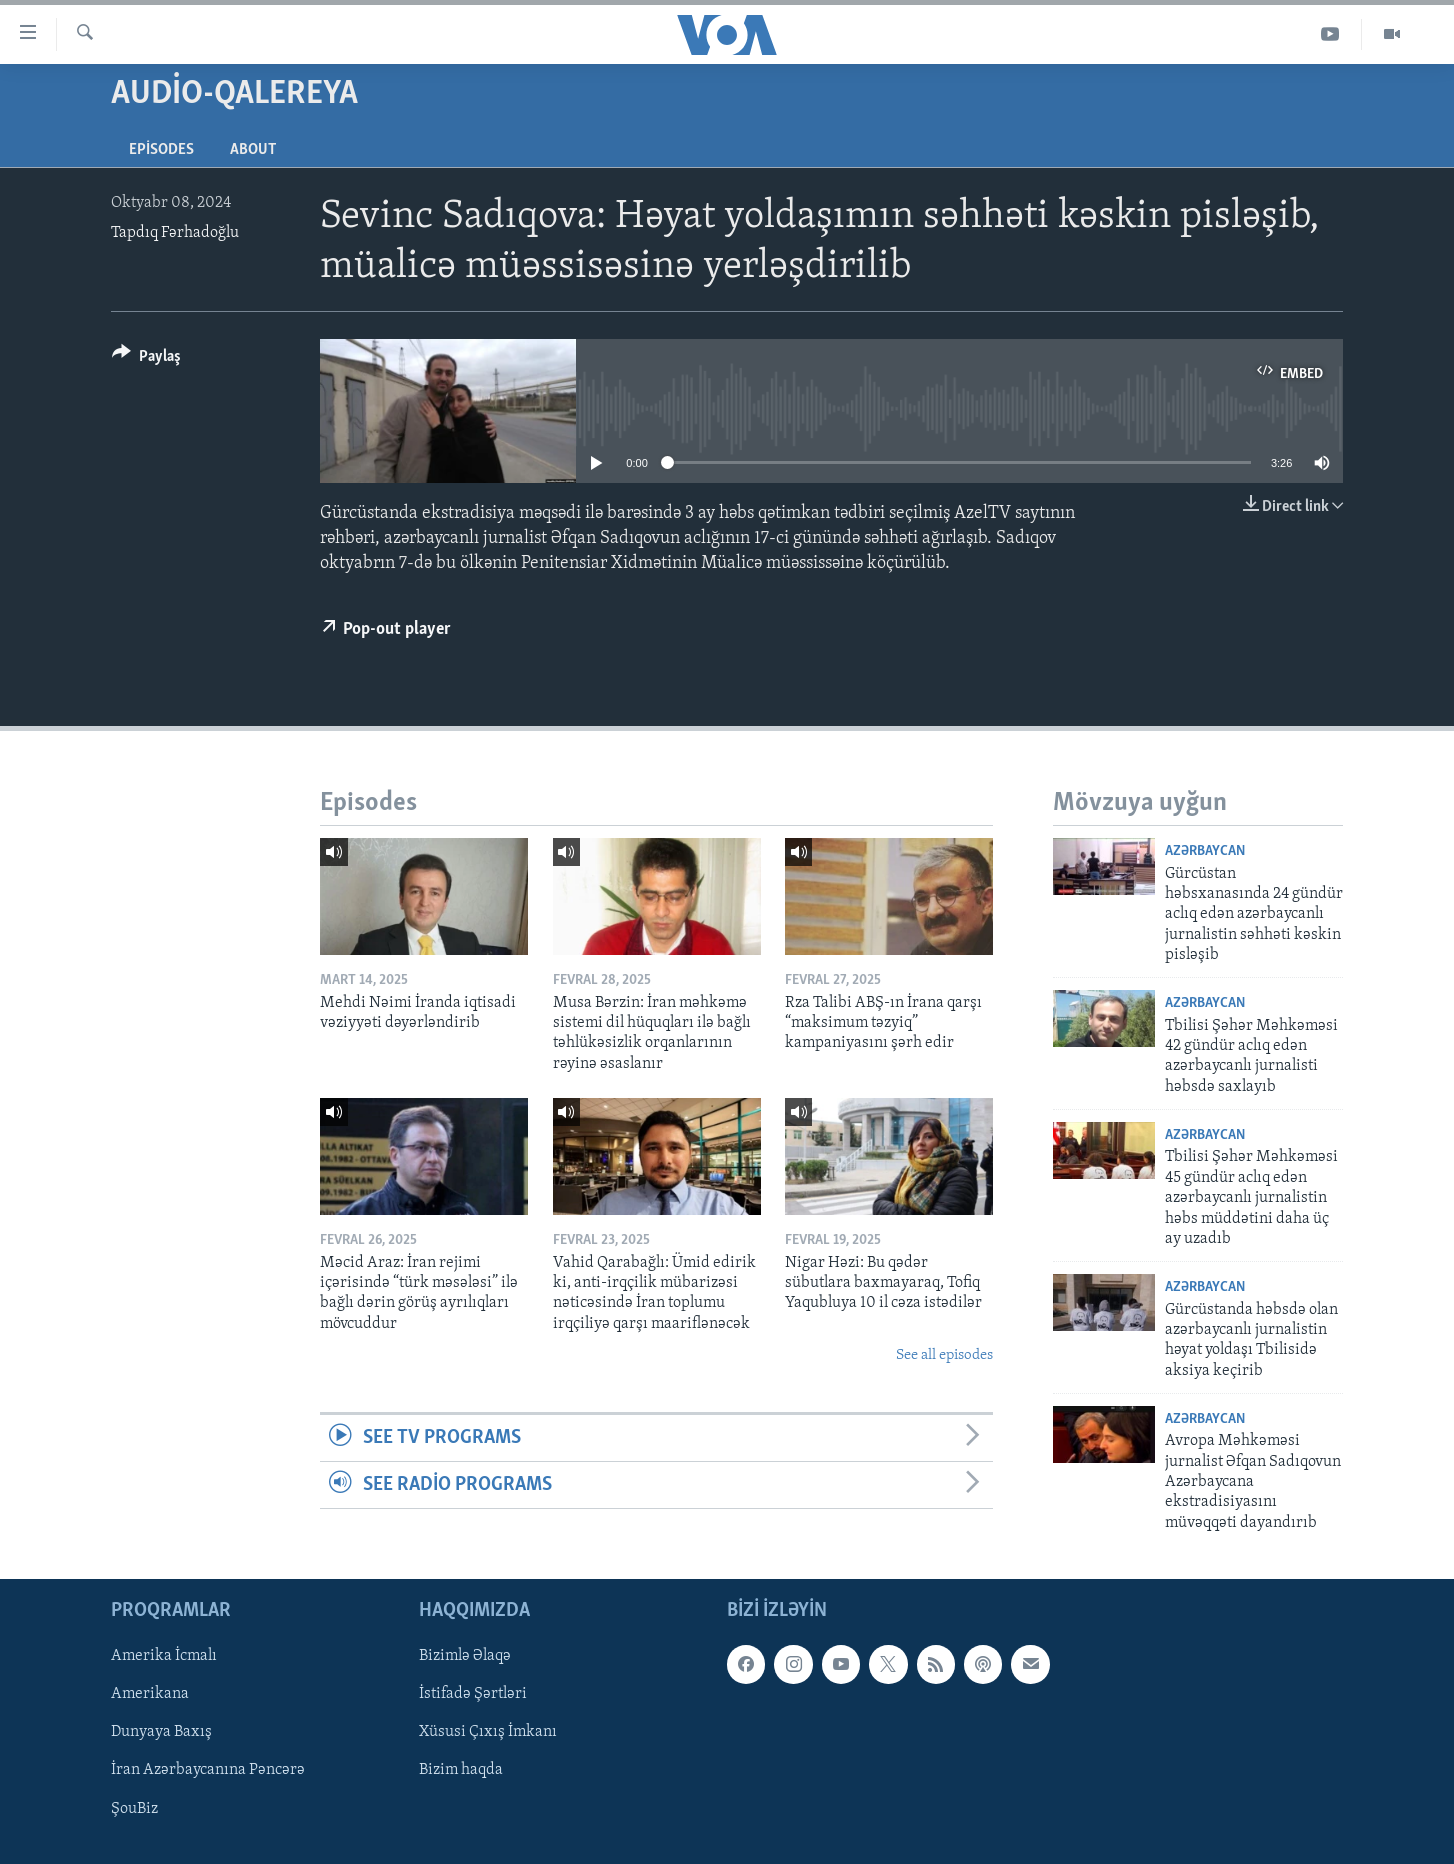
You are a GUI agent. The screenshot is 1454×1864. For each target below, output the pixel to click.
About (253, 150)
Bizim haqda (461, 1771)
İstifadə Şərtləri (473, 1695)
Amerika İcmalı (164, 1657)
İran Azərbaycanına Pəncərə (208, 1771)
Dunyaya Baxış (161, 1733)
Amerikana (150, 1695)
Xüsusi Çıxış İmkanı (488, 1733)
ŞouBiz (134, 1809)
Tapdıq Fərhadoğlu (175, 233)
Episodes (161, 150)
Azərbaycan (1205, 851)
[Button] (146, 359)
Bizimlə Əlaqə (465, 1657)
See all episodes (944, 1355)
